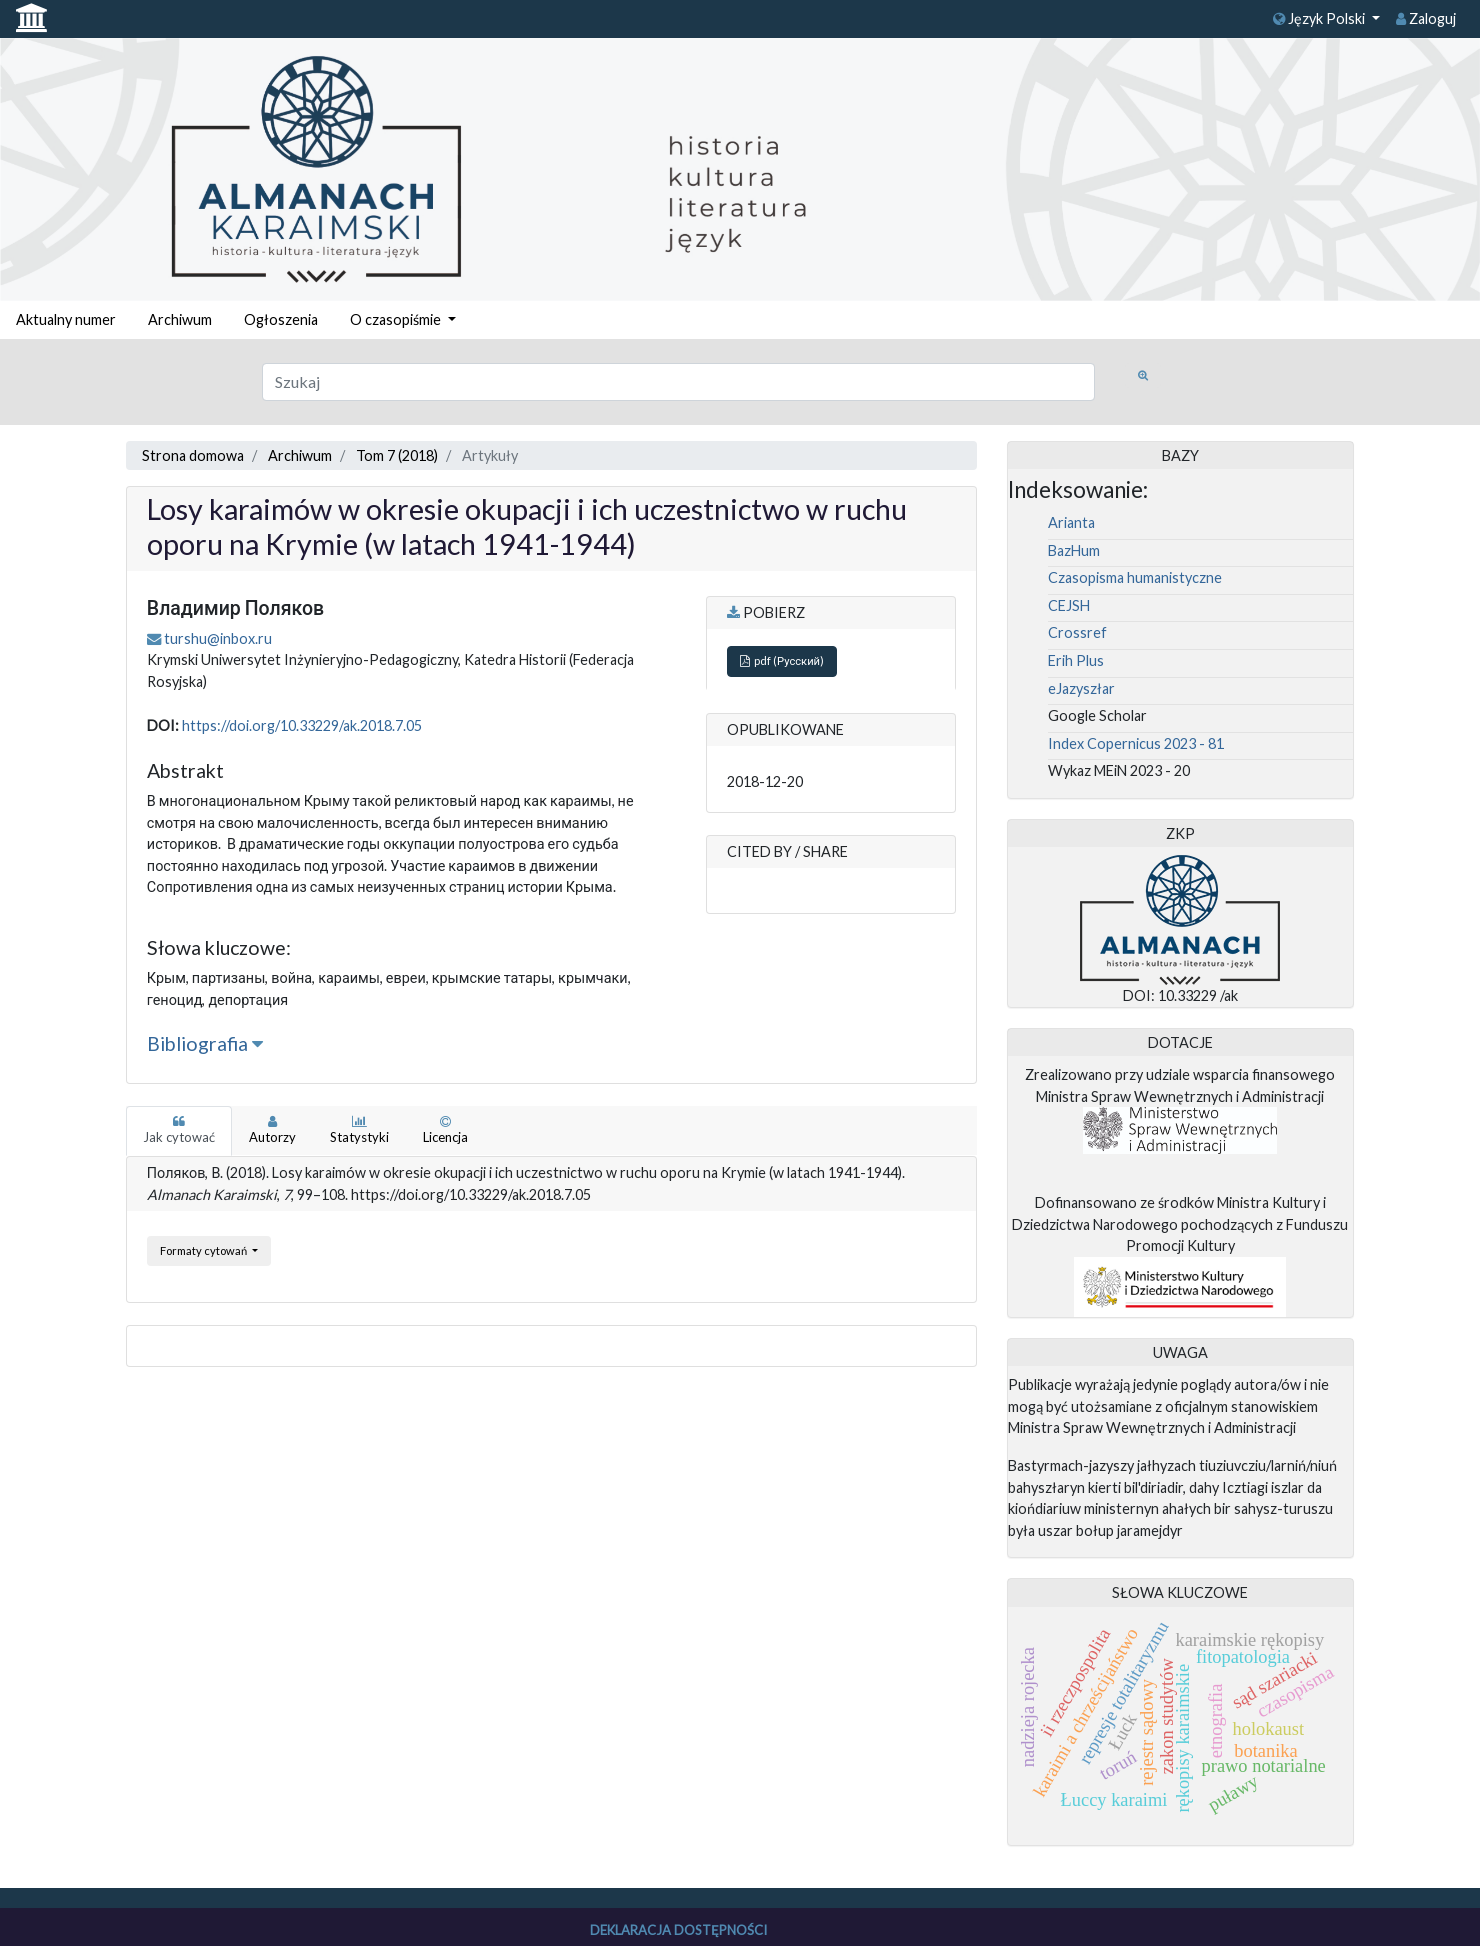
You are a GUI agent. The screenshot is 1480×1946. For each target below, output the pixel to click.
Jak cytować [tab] (179, 1130)
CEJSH (1069, 605)
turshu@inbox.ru (218, 638)
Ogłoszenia (281, 319)
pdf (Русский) (782, 660)
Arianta (1071, 522)
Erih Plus (1076, 660)
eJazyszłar (1081, 688)
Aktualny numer (66, 319)
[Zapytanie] (678, 382)
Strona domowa (193, 455)
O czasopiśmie (397, 319)
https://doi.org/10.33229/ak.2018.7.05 (302, 725)
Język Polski (1320, 18)
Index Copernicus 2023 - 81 (1136, 743)
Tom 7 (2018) (397, 455)
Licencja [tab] (445, 1130)
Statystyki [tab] (359, 1130)
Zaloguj (1426, 18)
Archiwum (180, 319)
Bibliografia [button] (205, 1043)
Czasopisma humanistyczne (1135, 577)
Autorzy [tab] (272, 1130)
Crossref (1077, 632)
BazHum (1074, 550)
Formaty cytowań (204, 1250)
